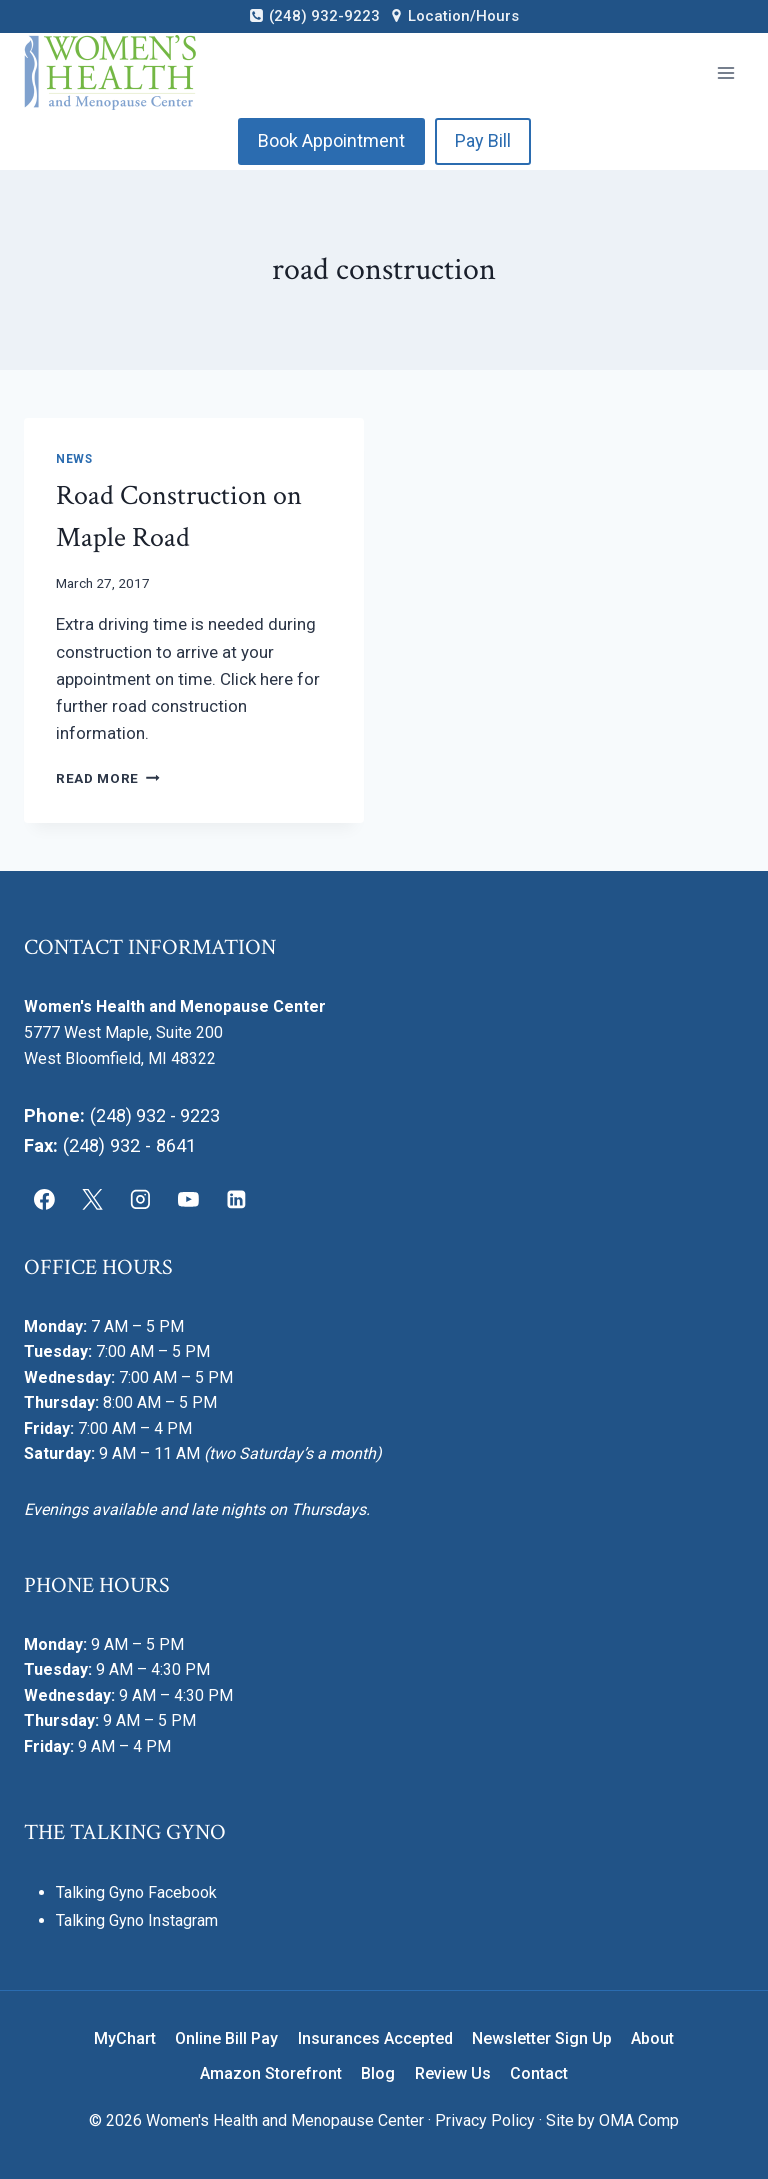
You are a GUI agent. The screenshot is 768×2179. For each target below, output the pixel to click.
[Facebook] (45, 1200)
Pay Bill (483, 140)
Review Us (453, 2073)
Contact (539, 2073)
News (74, 459)
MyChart (125, 2038)
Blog (378, 2073)
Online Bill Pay (226, 2038)
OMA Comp (639, 2119)
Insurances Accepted (375, 2038)
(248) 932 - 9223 (156, 1115)
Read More (108, 778)
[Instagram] (141, 1200)
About (652, 2038)
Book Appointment (331, 140)
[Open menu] (725, 72)
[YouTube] (188, 1200)
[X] (93, 1200)
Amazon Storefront (271, 2073)
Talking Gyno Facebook (136, 1891)
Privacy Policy (485, 2119)
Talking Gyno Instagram (137, 1920)
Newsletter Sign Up (542, 2038)
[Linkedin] (236, 1200)
